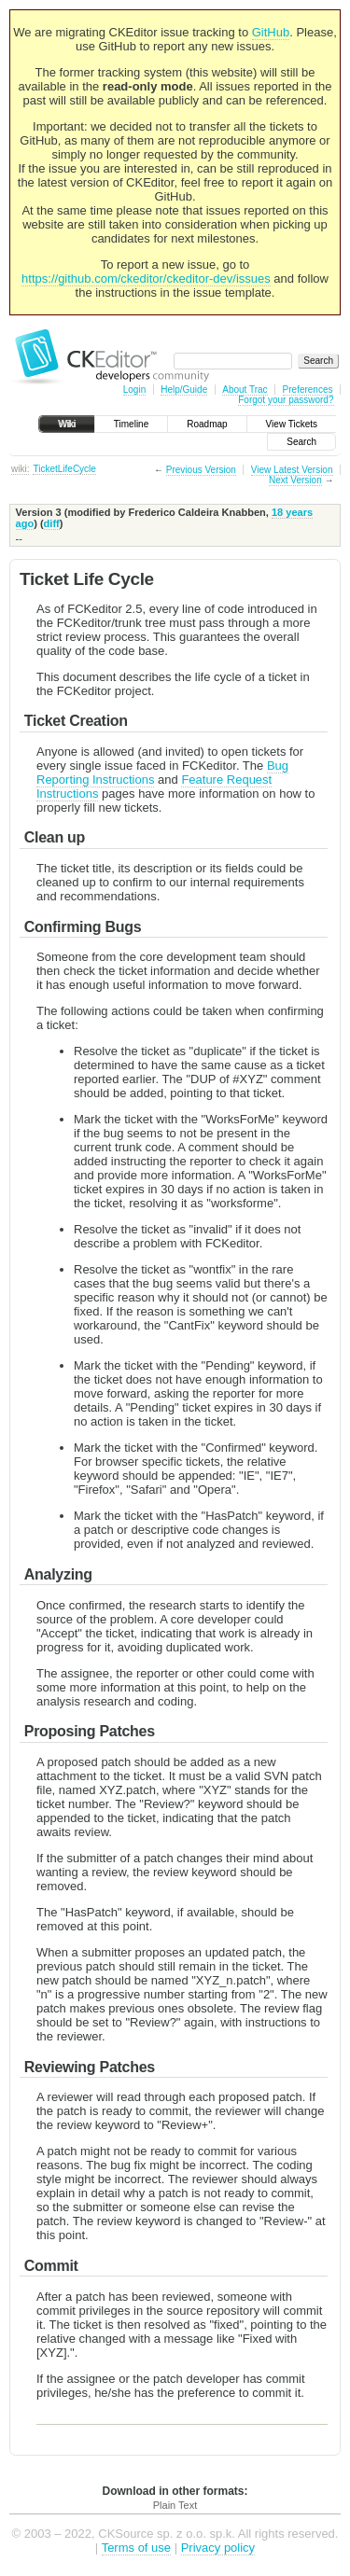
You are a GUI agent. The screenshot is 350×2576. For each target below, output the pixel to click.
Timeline (131, 424)
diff (52, 523)
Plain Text (175, 2505)
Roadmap (207, 424)
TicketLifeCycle (64, 469)
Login (134, 389)
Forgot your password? (285, 400)
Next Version (295, 480)
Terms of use (136, 2548)
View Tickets (291, 424)
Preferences (308, 389)
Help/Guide (184, 389)
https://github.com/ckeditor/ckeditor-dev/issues (146, 278)
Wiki (67, 424)
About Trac (244, 389)
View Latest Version (292, 470)
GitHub (270, 32)
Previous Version (201, 470)
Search (301, 442)
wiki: (20, 469)
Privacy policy (218, 2548)
